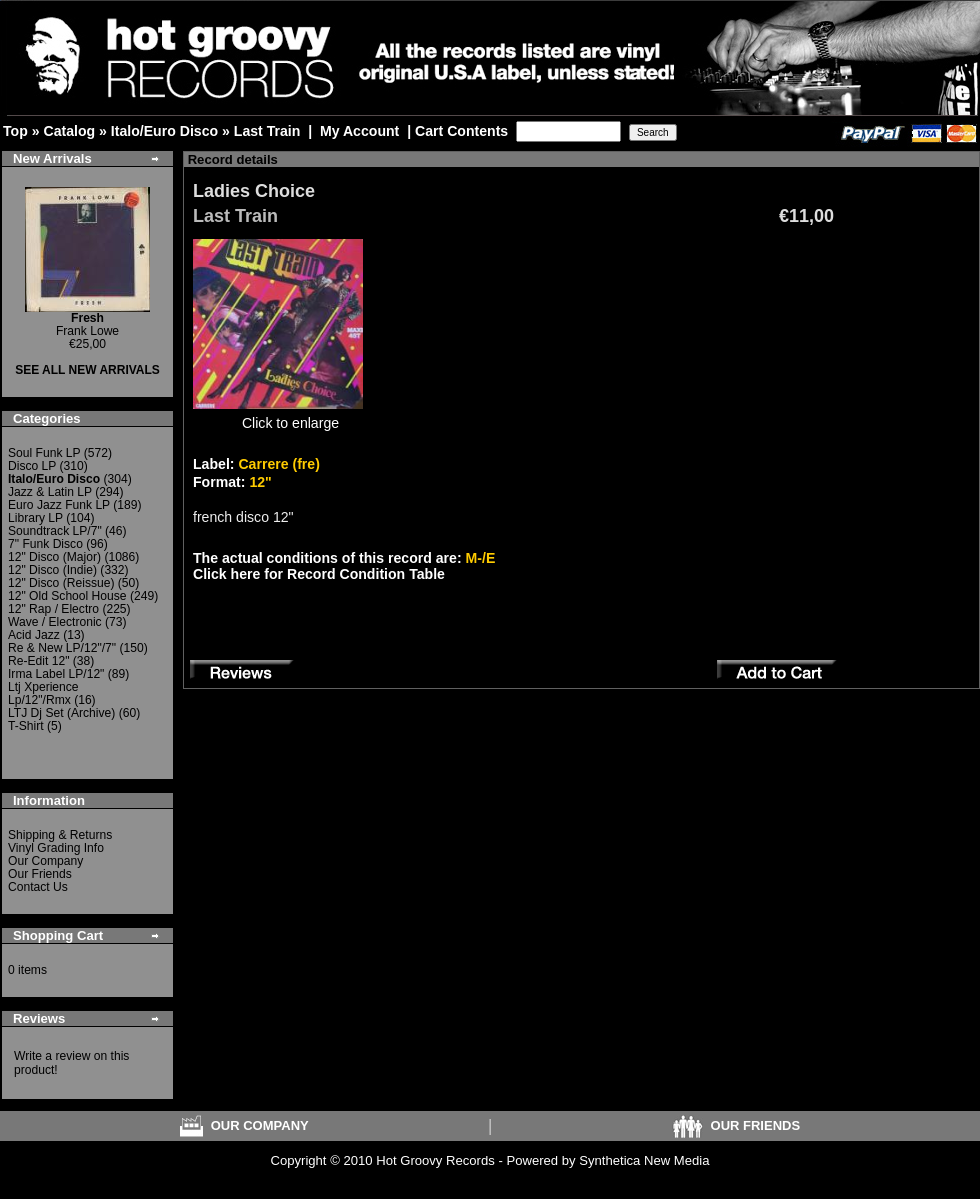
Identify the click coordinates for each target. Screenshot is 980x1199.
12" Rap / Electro (53, 609)
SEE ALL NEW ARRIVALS (87, 370)
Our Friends (40, 874)
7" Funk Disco (45, 544)
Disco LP (32, 466)
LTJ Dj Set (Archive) (61, 713)
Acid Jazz (34, 635)
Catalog (69, 131)
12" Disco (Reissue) (61, 583)
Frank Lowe (87, 324)
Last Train (267, 131)
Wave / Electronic (55, 622)
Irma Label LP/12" (56, 674)
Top (15, 131)
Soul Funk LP (44, 453)
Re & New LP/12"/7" (62, 648)
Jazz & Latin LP (50, 492)
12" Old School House (67, 596)
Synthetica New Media (644, 1160)
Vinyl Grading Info (56, 848)
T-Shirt (26, 726)
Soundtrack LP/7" (55, 531)
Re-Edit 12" (38, 661)
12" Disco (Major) (54, 557)
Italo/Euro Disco (164, 131)
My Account (359, 131)
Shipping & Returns (60, 835)
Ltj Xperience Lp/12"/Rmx (43, 693)
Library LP (35, 518)
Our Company (45, 861)
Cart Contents (461, 131)
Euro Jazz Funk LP (59, 505)
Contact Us (38, 887)
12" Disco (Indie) (52, 570)
